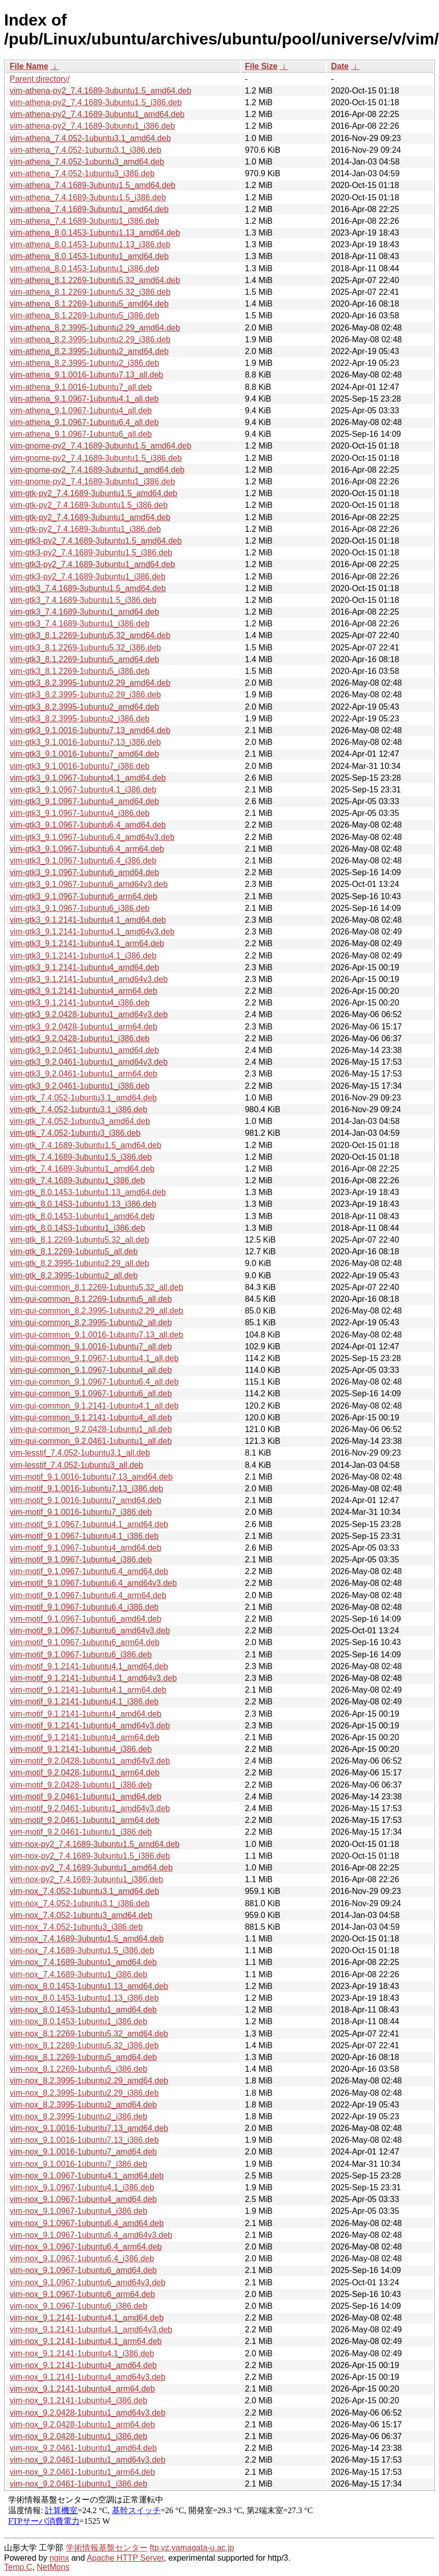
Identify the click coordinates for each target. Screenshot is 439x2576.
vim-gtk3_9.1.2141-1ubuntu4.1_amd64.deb (88, 920)
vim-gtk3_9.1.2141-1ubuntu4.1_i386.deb (83, 955)
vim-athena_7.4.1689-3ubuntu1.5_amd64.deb (93, 185)
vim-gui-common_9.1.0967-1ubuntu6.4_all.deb (94, 1381)
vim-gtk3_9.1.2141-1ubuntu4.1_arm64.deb (87, 943)
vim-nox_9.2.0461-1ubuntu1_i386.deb (79, 2483)
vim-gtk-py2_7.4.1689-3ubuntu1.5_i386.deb (89, 505)
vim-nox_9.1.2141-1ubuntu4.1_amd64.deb (87, 2317)
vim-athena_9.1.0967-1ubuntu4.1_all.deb (84, 398)
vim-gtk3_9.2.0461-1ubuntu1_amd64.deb (84, 1050)
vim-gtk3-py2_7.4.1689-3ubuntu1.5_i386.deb (91, 552)
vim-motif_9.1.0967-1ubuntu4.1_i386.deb (84, 1536)
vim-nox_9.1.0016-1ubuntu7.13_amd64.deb (89, 2128)
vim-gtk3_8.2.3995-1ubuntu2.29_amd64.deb (90, 682)
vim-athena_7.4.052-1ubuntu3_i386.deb (82, 173)
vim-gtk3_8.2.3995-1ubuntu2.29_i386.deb (85, 694)
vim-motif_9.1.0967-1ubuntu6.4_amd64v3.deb (93, 1583)
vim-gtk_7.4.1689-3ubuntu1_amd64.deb (82, 1168)
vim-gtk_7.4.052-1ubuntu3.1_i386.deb (79, 1109)
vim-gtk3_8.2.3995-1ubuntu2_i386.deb (80, 718)
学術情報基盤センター (107, 2547)
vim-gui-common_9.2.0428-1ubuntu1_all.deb (91, 1429)
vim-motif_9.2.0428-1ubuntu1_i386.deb (81, 1785)
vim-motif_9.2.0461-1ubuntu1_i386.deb (81, 1832)
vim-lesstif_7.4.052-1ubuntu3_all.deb (76, 1465)
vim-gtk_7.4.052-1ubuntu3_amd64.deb (80, 1121)
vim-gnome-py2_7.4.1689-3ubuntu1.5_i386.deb (96, 458)
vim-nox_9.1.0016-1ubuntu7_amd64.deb (83, 2151)
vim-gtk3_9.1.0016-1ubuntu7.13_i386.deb (85, 742)
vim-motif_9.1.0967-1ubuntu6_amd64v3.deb (90, 1630)
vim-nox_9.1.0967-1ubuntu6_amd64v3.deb (87, 2282)
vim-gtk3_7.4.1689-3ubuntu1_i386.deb (80, 623)
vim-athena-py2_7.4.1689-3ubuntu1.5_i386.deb (96, 102)
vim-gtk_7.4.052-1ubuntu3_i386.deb (75, 1133)
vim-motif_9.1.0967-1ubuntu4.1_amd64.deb (89, 1524)
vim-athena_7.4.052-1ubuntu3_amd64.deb (87, 161)
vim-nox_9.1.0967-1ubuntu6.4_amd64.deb (87, 2223)
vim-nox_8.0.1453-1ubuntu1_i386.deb (79, 2021)
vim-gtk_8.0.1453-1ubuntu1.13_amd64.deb (88, 1192)
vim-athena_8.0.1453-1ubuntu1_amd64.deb (89, 256)
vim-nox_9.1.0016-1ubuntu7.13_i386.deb (84, 2140)
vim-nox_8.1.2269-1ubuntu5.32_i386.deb (84, 2045)
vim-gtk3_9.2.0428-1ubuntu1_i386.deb (80, 1038)
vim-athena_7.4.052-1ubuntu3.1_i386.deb (85, 150)
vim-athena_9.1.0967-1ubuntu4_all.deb (81, 410)
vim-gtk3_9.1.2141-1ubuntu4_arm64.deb (83, 991)
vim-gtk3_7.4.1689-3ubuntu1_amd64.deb (84, 611)
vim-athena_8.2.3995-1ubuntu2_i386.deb (84, 363)
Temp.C (18, 2567)
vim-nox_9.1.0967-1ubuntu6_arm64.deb (82, 2294)
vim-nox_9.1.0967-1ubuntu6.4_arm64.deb (86, 2246)
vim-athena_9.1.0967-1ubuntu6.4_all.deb (84, 422)
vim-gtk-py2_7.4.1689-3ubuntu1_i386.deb (85, 529)
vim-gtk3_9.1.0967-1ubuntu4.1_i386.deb (83, 789)
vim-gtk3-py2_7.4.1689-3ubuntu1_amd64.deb (92, 564)
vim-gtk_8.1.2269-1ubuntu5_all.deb (74, 1251)
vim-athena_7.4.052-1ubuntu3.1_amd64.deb (90, 138)
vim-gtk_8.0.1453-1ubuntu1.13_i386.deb (83, 1204)
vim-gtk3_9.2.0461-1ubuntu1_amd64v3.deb (89, 1062)
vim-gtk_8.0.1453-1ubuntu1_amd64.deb (82, 1216)
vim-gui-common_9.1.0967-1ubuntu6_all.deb (91, 1393)
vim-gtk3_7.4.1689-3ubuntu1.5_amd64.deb (88, 588)
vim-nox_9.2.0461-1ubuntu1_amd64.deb (83, 2448)
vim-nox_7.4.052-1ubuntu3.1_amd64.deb (84, 1891)
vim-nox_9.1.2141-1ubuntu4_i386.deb (79, 2400)
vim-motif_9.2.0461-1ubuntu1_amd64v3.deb (90, 1808)
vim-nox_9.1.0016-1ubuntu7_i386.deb (79, 2164)
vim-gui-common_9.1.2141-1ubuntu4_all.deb (91, 1417)
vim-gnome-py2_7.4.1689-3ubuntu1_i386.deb (92, 481)
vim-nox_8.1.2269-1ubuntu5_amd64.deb (83, 2057)
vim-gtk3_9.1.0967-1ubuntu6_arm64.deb (83, 896)
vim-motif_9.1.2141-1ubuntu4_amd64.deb (85, 1713)
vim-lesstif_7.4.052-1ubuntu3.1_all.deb (80, 1452)
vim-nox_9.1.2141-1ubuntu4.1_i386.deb (82, 2353)
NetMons (53, 2567)
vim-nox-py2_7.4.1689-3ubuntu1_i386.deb (86, 1879)
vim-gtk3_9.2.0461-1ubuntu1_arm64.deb (83, 1073)
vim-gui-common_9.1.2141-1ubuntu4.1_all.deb (94, 1405)
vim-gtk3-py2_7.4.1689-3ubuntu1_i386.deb (87, 576)
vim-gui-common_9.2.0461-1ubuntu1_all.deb (91, 1441)
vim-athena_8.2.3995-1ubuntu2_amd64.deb (89, 351)
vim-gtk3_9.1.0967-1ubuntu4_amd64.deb (84, 801)
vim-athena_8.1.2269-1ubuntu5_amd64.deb (89, 303)
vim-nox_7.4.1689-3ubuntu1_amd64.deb (83, 1962)
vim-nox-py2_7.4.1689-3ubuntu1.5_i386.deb (90, 1856)
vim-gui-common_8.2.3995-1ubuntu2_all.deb (91, 1322)
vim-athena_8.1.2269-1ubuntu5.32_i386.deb (90, 292)
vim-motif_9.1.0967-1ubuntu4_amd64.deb (85, 1547)
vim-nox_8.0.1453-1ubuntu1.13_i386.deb (84, 1998)
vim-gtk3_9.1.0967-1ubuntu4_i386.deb (80, 813)
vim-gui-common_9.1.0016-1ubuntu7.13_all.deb (96, 1334)
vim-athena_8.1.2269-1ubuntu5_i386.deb (84, 315)
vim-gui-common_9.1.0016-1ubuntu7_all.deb (91, 1346)
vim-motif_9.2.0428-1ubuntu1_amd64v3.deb (90, 1761)
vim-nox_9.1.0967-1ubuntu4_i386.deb (79, 2211)
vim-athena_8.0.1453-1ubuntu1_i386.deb (84, 268)
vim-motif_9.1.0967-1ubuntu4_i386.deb (81, 1559)
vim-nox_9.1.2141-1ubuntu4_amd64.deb (83, 2365)
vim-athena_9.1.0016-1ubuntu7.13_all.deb (86, 374)
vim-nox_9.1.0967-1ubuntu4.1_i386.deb (82, 2187)
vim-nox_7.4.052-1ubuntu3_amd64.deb (81, 1915)
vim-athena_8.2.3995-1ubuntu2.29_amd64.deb (95, 327)
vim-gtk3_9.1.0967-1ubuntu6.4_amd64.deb (88, 825)
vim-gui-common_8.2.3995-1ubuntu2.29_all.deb (96, 1310)
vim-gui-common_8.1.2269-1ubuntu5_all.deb (91, 1299)
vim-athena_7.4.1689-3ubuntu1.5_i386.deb (88, 197)
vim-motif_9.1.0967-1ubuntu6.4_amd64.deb (89, 1571)
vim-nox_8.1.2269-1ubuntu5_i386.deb (79, 2069)
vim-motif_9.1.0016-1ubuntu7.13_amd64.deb (91, 1476)
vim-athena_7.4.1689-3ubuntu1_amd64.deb (89, 209)
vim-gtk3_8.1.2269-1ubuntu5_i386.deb (80, 671)
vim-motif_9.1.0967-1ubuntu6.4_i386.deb (84, 1607)
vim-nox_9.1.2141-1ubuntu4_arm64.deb (82, 2388)
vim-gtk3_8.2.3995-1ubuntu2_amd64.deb (84, 706)
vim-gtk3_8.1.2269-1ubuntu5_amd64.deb (84, 659)
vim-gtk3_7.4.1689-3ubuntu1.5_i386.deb (83, 600)
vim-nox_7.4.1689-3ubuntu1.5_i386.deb (82, 1950)
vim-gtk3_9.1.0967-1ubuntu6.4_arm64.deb (87, 849)
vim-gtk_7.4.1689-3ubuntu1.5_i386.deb (81, 1157)
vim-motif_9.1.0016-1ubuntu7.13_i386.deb (86, 1488)
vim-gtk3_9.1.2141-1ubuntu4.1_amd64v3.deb (92, 931)
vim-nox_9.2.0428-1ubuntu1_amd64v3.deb (87, 2412)
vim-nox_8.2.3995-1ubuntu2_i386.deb (79, 2116)
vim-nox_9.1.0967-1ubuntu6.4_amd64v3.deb (91, 2235)
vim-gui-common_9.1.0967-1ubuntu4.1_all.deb (94, 1358)
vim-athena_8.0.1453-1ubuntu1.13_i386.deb (90, 244)
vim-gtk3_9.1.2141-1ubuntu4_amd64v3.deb (89, 979)
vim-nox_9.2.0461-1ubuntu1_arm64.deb (82, 2472)
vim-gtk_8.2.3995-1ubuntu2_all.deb (74, 1275)
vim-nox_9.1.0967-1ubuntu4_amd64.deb (83, 2199)
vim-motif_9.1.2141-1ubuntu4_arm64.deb (85, 1737)
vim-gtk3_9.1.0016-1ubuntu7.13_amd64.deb (90, 730)
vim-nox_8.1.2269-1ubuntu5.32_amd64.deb (89, 2033)
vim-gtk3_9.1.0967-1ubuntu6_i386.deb (80, 908)
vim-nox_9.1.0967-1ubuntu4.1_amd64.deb (87, 2175)
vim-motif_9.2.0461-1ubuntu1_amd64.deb (85, 1796)
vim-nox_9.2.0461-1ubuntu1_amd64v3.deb (87, 2459)
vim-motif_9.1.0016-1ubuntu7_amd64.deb (85, 1500)
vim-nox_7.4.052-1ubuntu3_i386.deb (76, 1927)
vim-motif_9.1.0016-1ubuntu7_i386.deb (81, 1512)
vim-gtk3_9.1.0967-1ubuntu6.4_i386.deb (83, 860)
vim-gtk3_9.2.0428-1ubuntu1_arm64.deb (83, 1026)
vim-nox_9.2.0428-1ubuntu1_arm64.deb (82, 2424)
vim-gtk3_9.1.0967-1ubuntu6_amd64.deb (84, 872)
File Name (29, 66)
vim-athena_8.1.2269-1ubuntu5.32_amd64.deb (95, 280)
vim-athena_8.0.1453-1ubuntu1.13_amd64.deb (95, 232)
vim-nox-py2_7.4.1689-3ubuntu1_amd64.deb (91, 1867)
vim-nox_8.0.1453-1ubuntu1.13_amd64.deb (89, 1986)
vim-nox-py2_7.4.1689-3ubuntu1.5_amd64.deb (95, 1844)
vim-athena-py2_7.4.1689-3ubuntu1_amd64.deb (97, 114)
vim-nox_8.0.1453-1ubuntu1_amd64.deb (83, 2009)
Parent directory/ (39, 79)
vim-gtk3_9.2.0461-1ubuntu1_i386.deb (80, 1086)
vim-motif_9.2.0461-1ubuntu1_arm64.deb (85, 1820)
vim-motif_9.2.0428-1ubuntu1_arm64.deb (85, 1772)
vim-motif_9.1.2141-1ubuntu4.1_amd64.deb (89, 1666)
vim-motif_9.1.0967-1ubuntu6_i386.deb (81, 1654)
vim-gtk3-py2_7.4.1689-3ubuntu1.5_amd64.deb (96, 540)
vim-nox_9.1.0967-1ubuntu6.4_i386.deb (82, 2258)
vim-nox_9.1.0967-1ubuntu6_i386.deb (79, 2306)
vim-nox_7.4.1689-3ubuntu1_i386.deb (79, 1974)
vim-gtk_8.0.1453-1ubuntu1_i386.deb (77, 1228)
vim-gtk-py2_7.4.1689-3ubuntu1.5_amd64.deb (93, 493)
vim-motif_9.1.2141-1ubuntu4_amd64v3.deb (90, 1725)
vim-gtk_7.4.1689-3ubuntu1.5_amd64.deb (85, 1145)
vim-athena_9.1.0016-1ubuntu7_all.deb (81, 387)
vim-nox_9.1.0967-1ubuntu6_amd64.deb (83, 2270)
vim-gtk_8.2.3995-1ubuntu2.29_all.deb (79, 1263)
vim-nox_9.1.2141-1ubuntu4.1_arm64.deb (86, 2341)
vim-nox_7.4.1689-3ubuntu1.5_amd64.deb (87, 1938)
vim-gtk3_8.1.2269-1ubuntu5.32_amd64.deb (90, 635)
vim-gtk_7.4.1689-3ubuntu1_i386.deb (77, 1180)
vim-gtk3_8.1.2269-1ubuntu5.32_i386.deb (85, 647)
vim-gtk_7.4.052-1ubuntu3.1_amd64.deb (83, 1097)
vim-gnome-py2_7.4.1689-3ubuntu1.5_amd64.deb (100, 445)
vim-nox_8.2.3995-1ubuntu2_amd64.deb (83, 2104)
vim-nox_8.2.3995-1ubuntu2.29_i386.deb (84, 2093)
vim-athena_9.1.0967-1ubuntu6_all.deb (81, 434)
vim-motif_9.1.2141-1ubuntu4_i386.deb (81, 1749)
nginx (59, 2558)
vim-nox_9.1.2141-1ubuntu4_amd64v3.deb (87, 2377)
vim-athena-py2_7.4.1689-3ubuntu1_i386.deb (92, 126)
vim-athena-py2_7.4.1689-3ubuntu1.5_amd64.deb (100, 90)
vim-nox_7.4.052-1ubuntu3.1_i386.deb (80, 1903)
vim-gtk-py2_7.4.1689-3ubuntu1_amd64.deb (90, 517)
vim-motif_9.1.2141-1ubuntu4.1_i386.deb (84, 1701)
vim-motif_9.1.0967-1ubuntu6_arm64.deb (85, 1642)
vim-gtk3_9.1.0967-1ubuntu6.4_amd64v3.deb (92, 837)
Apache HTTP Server (125, 2558)
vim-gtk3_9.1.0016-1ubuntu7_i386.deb (80, 766)
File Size (261, 66)
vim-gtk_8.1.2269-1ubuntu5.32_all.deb (79, 1239)
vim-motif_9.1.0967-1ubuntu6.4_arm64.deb (88, 1595)
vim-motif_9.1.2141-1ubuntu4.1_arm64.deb (88, 1689)
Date (340, 66)
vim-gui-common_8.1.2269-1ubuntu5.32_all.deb (96, 1287)
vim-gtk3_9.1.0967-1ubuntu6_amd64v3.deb (89, 884)
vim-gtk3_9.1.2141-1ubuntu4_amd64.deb (84, 967)
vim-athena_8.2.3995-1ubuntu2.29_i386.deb (90, 339)
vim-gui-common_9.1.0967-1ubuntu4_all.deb (91, 1370)
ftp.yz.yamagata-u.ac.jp (192, 2547)
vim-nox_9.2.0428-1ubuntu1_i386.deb (79, 2436)
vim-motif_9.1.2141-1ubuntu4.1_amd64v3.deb (93, 1678)
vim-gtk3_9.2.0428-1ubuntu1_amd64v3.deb (89, 1014)
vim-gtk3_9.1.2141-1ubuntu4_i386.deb (80, 1002)
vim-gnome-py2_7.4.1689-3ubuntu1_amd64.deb (97, 469)
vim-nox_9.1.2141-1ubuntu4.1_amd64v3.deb (91, 2329)
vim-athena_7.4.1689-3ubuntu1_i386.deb (84, 221)
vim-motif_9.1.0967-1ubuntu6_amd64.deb (85, 1618)
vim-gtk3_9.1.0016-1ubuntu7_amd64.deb (84, 754)
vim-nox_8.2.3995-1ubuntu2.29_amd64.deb (89, 2080)
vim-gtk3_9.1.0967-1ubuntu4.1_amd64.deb (88, 778)
